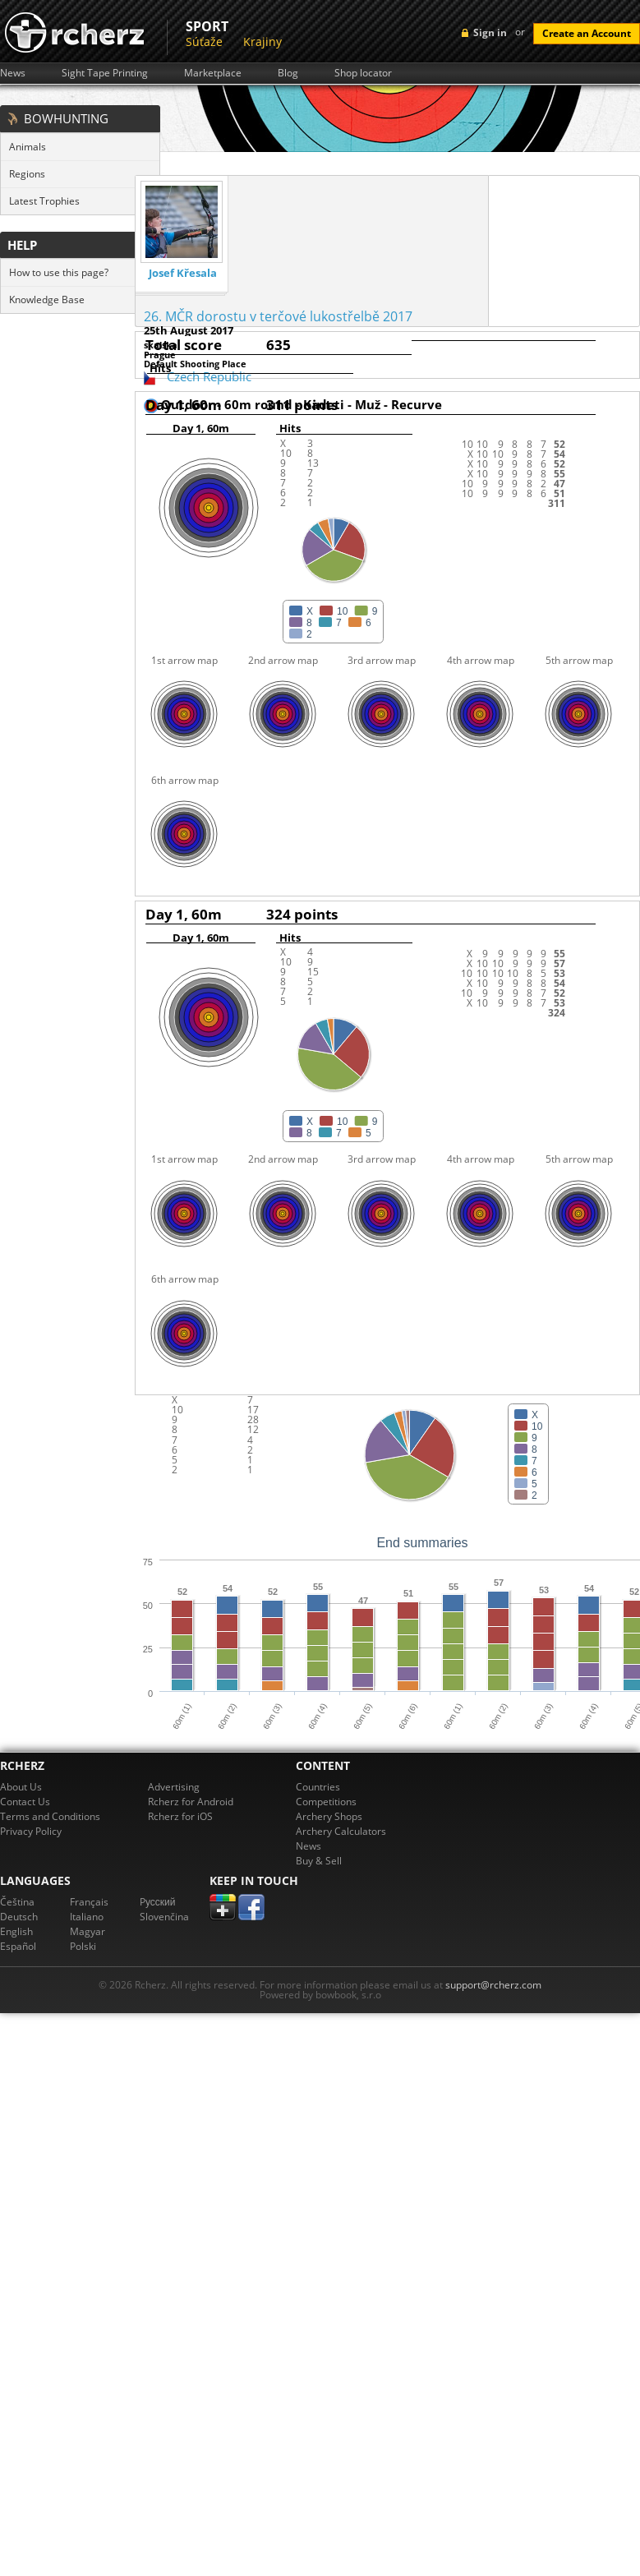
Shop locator (363, 73)
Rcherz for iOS (180, 1816)
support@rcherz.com (493, 1985)
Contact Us (25, 1802)
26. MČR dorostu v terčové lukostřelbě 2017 (278, 316)
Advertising (174, 1787)
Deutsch (19, 1917)
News (12, 73)
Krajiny (262, 41)
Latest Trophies (44, 201)
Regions (27, 174)
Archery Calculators (341, 1831)
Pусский (158, 1902)
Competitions (326, 1802)
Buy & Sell (319, 1861)
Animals (27, 147)
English (16, 1931)
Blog (288, 73)
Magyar (87, 1931)
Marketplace (213, 73)
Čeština (17, 1902)
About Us (21, 1787)
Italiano (87, 1917)
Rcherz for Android (190, 1802)
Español (18, 1946)
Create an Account (586, 33)
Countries (318, 1787)
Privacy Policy (31, 1831)
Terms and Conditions (50, 1816)
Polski (83, 1946)
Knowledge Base (47, 299)
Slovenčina (164, 1917)
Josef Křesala (183, 273)
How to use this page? (58, 272)
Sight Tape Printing (105, 73)
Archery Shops (329, 1816)
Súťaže (204, 41)
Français (89, 1902)
